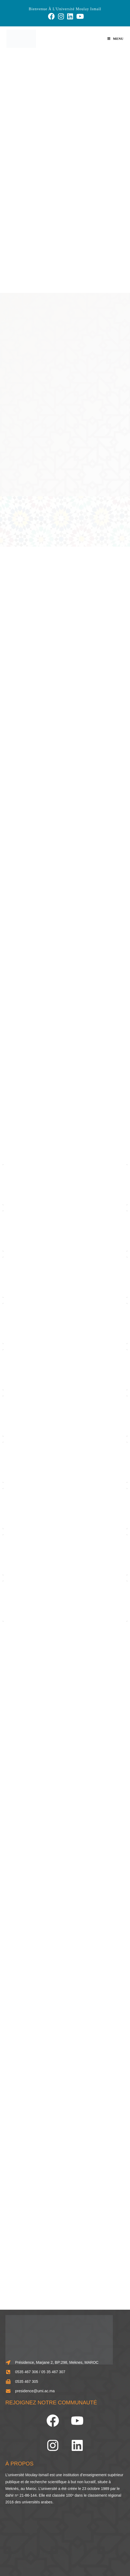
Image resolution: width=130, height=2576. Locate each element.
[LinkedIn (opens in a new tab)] (70, 16)
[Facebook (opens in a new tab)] (51, 16)
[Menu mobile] (115, 39)
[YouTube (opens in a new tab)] (79, 16)
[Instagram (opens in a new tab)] (61, 16)
